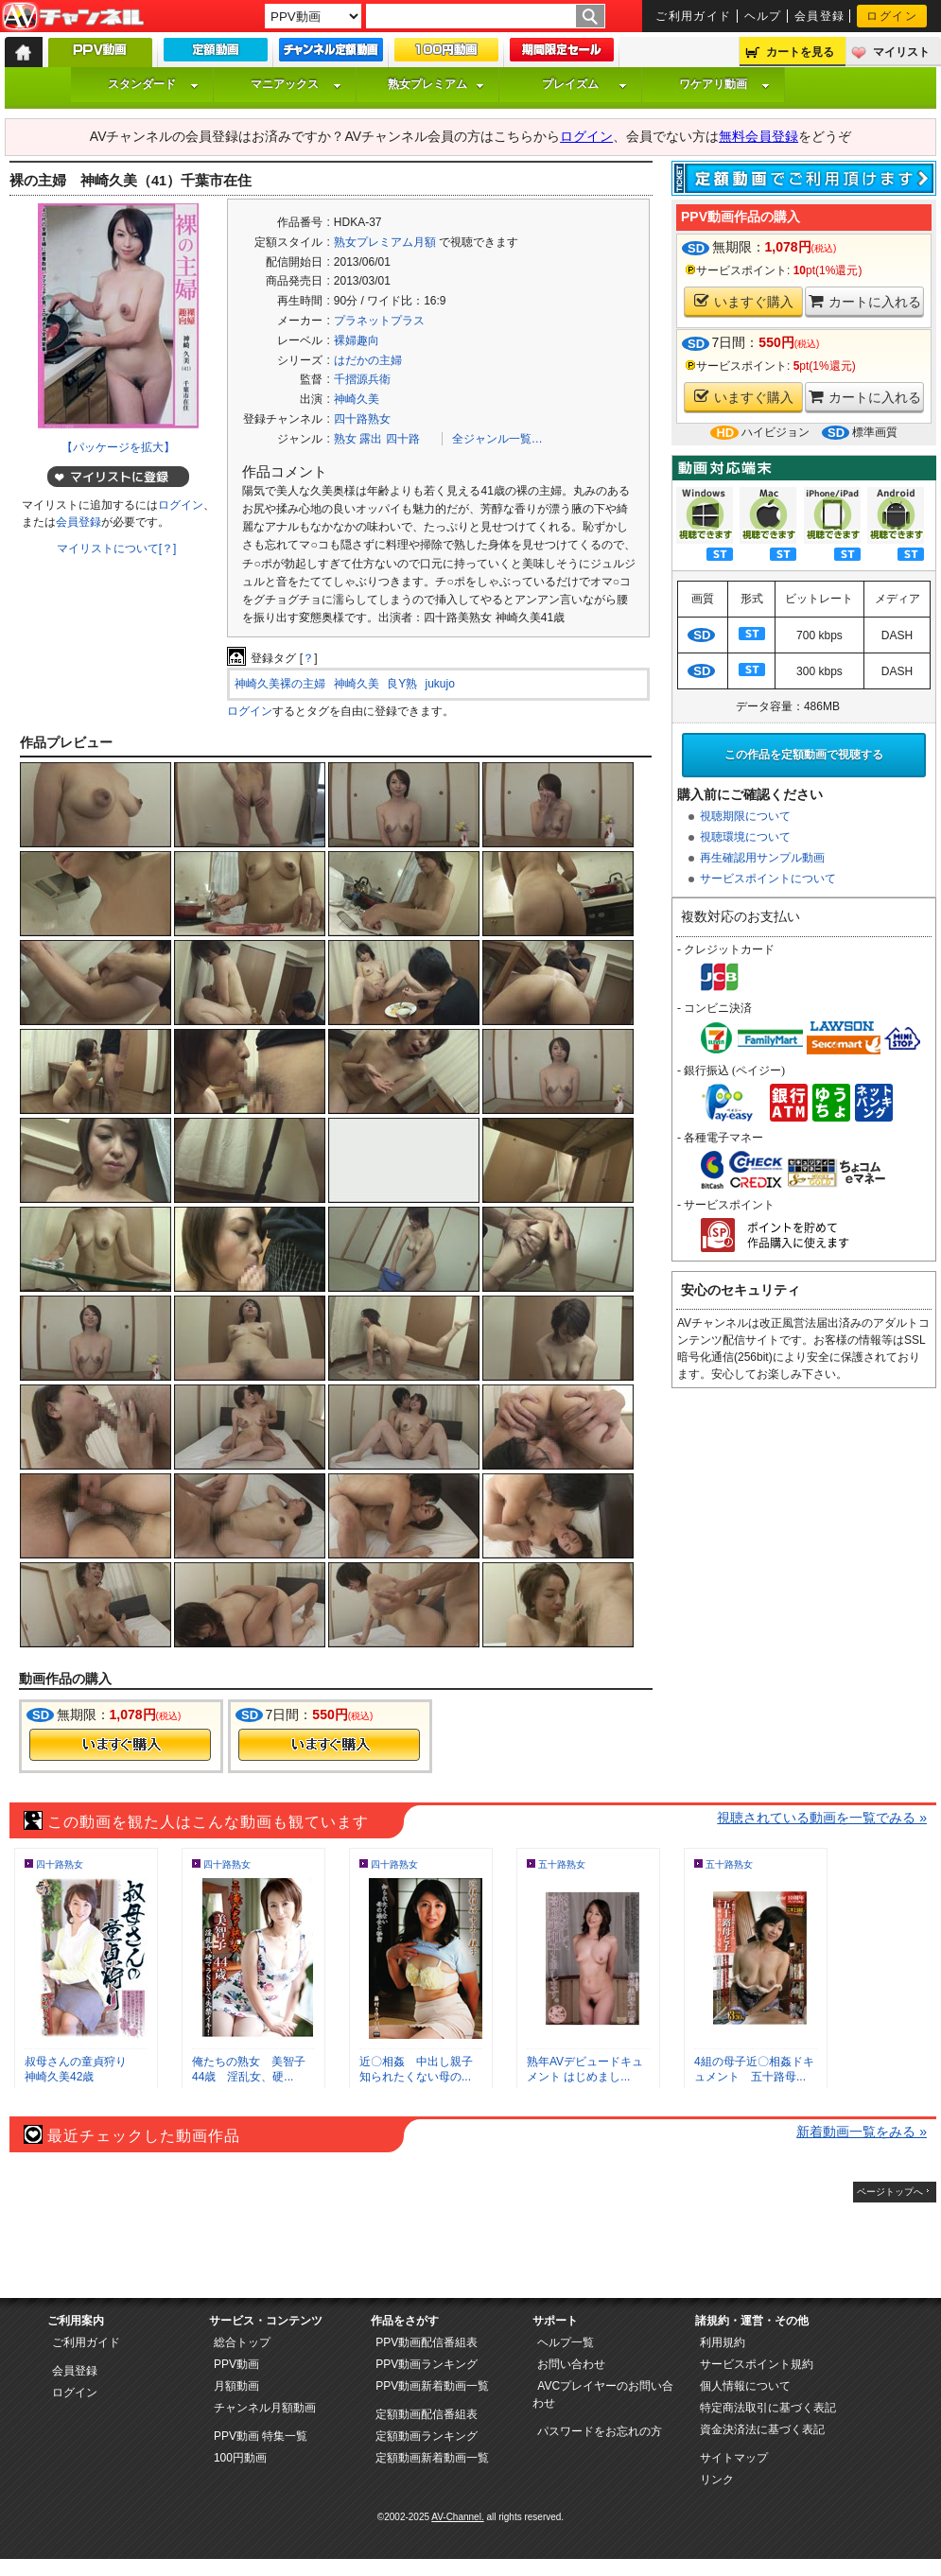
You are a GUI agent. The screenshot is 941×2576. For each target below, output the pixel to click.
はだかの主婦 (368, 360)
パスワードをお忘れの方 (599, 2431)
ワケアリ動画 (724, 84)
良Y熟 (402, 683)
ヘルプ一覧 (565, 2342)
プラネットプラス (379, 320)
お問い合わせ (571, 2364)
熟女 (345, 438)
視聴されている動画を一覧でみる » (822, 1817)
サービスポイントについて (768, 878)
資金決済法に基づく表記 (762, 2429)
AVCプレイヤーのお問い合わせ (602, 2394)
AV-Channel (73, 17)
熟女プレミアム (436, 84)
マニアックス (296, 84)
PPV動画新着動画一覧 (432, 2386)
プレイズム (584, 84)
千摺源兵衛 (362, 379)
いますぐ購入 (743, 301)
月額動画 (236, 2386)
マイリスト (901, 52)
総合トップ (242, 2342)
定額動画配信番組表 (426, 2414)
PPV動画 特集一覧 (260, 2436)
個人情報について (745, 2386)
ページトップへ (890, 2191)
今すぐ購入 (120, 1745)
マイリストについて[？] (117, 548)
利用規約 (722, 2342)
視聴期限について (745, 816)
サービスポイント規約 (756, 2364)
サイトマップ (734, 2457)
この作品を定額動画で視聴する (803, 754)
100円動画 (240, 2457)
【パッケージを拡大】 (118, 447)
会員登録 (819, 16)
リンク (717, 2479)
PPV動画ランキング (426, 2364)
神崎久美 (356, 399)
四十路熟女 (362, 419)
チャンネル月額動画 (265, 2407)
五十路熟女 (561, 1864)
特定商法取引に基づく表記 (768, 2407)
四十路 (403, 438)
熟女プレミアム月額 (385, 242)
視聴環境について (745, 837)
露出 (370, 438)
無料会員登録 (758, 136)
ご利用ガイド (693, 16)
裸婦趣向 (356, 340)
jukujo (440, 683)
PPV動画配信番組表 (426, 2342)
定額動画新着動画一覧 (432, 2457)
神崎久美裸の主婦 (280, 683)
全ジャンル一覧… (497, 438)
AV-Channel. (457, 2517)
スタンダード (153, 84)
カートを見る (800, 52)
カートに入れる (865, 301)
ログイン (891, 16)
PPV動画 (236, 2364)
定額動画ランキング (426, 2436)
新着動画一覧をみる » (861, 2131)
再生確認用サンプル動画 (762, 857)
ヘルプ (763, 16)
